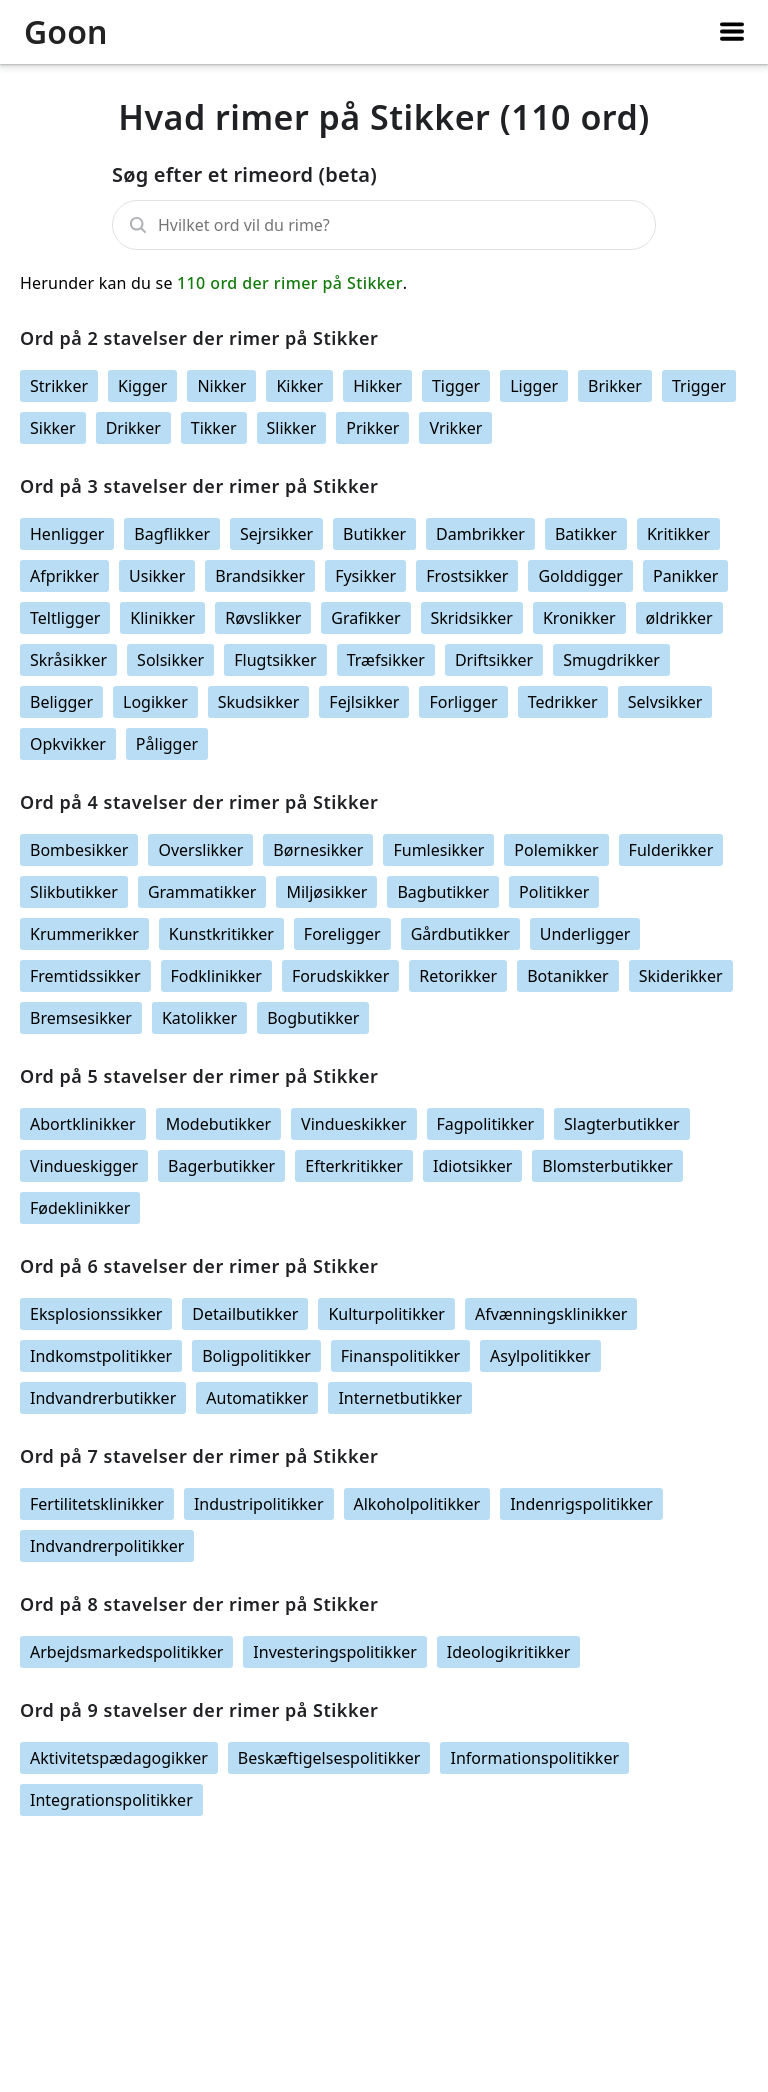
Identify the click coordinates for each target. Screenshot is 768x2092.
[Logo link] (91, 32)
